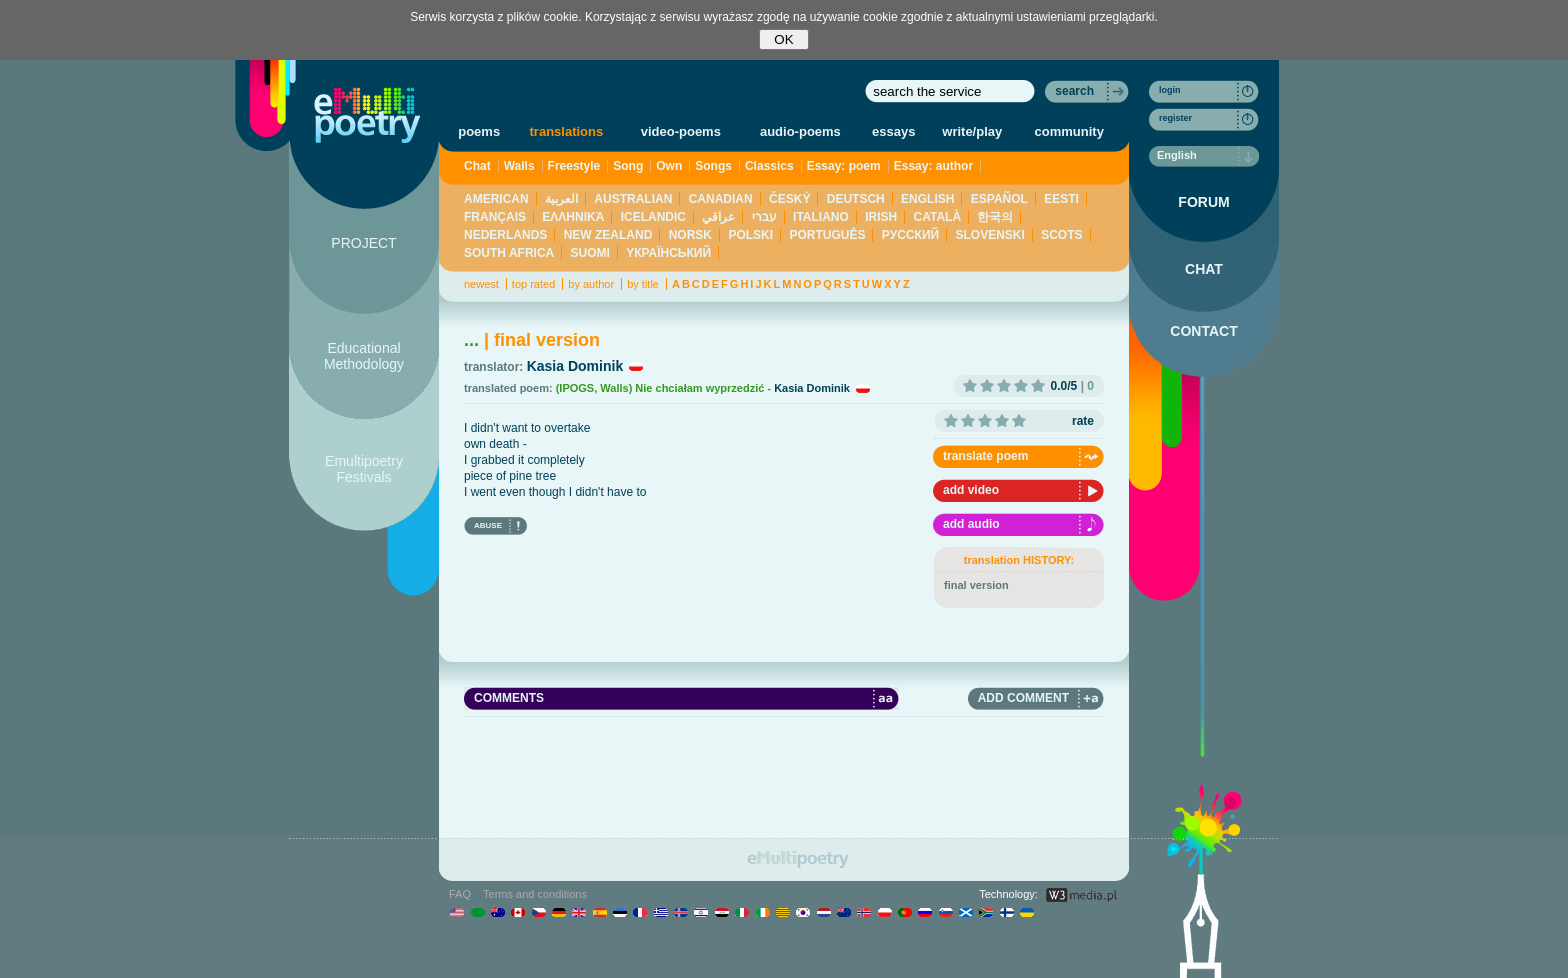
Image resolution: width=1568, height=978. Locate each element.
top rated (533, 284)
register (1175, 118)
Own (669, 166)
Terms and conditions (535, 894)
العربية (561, 199)
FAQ (460, 894)
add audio (971, 524)
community (1069, 131)
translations (567, 131)
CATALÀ (938, 217)
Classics (769, 166)
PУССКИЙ (910, 235)
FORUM (1203, 202)
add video (971, 490)
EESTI (1061, 199)
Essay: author (933, 166)
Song (628, 166)
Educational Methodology (364, 356)
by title (643, 284)
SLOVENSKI (989, 235)
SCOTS (1061, 235)
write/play (972, 131)
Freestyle (574, 166)
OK (783, 39)
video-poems (681, 131)
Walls (519, 166)
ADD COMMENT (1023, 698)
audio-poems (800, 131)
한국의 (995, 217)
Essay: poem (844, 166)
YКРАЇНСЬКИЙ (668, 253)
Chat (477, 166)
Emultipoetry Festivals (364, 469)
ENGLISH (927, 199)
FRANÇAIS (495, 217)
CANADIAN (721, 199)
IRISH (881, 217)
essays (893, 131)
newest (481, 284)
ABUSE (488, 525)
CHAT (1204, 269)
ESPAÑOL (999, 199)
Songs (713, 166)
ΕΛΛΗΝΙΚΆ (573, 217)
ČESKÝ (789, 199)
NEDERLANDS (505, 235)
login (1170, 90)
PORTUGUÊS (827, 235)
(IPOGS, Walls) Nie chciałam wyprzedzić (660, 388)
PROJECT (363, 243)
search (1074, 91)
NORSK (690, 235)
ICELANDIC (653, 217)
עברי (764, 217)
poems (479, 131)
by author (591, 284)
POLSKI (750, 235)
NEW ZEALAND (608, 235)
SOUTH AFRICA (509, 253)
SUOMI (590, 253)
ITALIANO (821, 217)
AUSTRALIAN (633, 199)
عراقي (718, 217)
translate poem (985, 456)
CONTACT (1203, 331)
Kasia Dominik (575, 366)
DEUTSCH (856, 199)
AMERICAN (496, 199)
